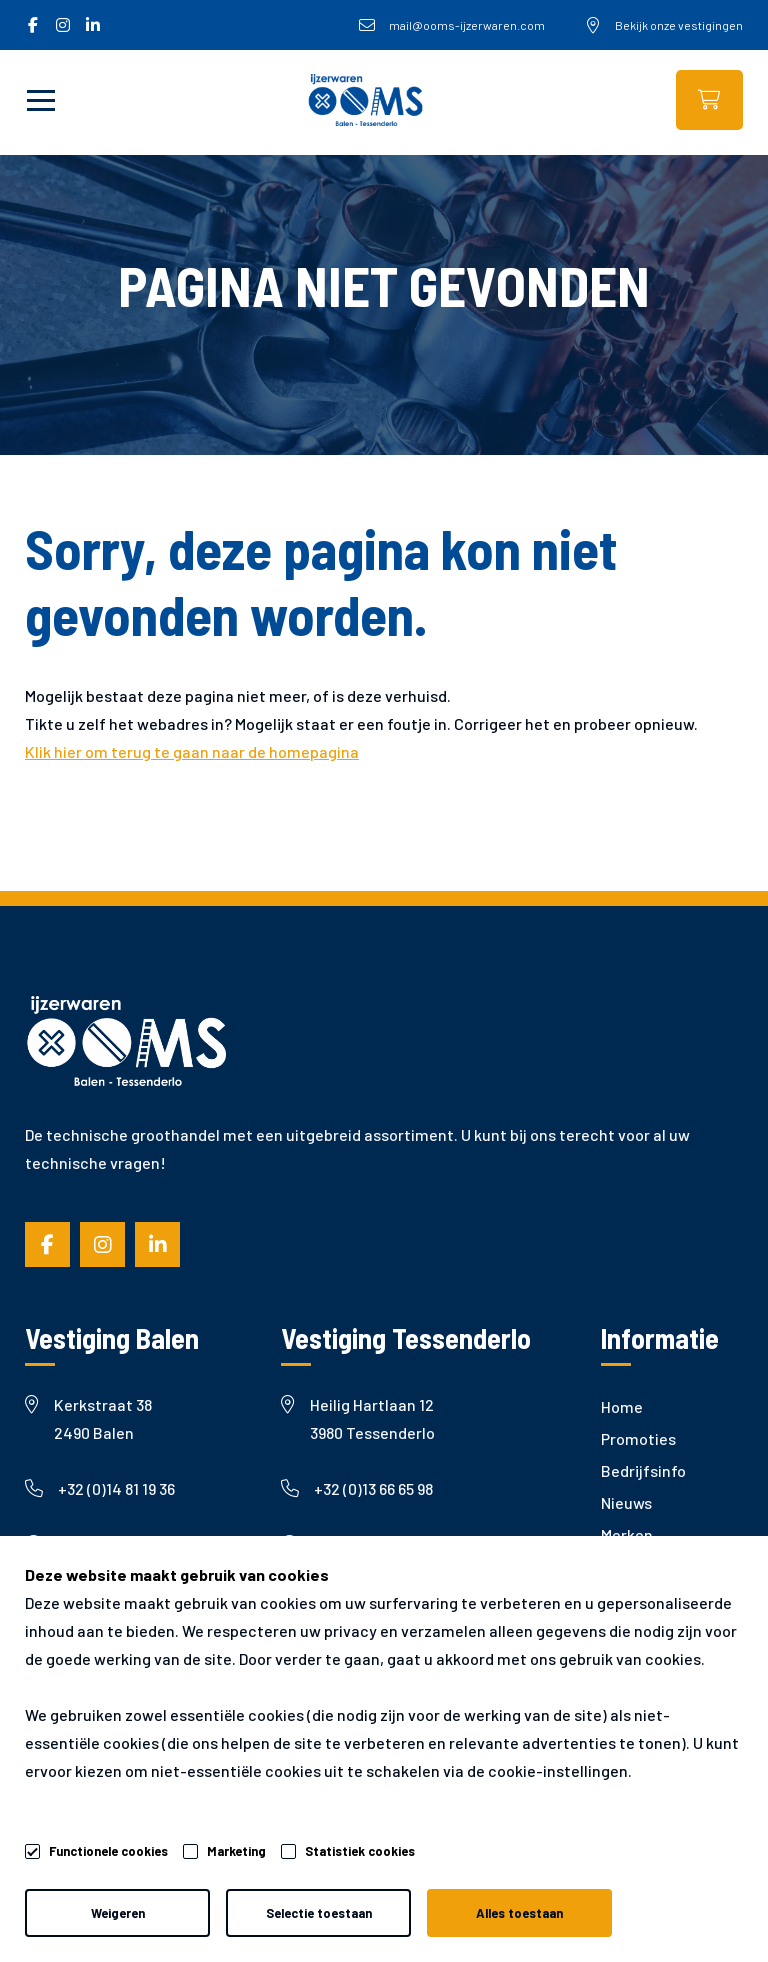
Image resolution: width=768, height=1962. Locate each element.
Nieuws (626, 1502)
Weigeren (118, 1913)
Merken (627, 1534)
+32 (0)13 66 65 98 (357, 1488)
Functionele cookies (108, 1848)
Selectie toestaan (319, 1913)
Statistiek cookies (360, 1851)
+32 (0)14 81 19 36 (100, 1488)
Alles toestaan (519, 1913)
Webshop (709, 100)
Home (622, 1406)
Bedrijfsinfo (643, 1470)
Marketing (236, 1851)
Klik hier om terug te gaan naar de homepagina (192, 751)
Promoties (638, 1438)
